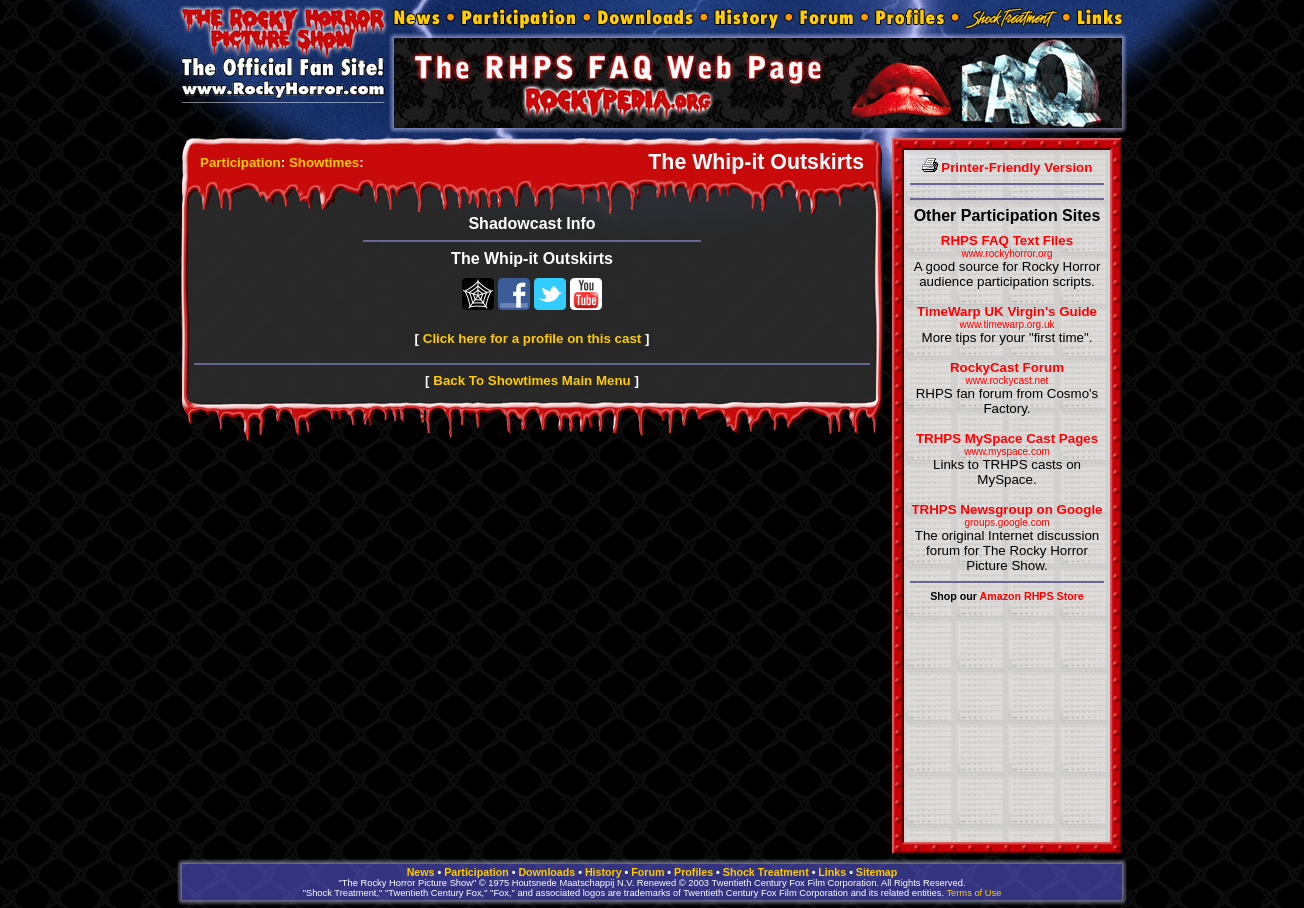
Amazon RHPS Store (1032, 596)
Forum (647, 872)
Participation (240, 162)
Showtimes (324, 162)
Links (832, 872)
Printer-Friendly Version (1007, 167)
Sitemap (876, 872)
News (421, 872)
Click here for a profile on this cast (532, 338)
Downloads (546, 872)
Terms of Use (973, 893)
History (603, 872)
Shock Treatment (766, 872)
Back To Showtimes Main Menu (531, 380)
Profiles (693, 872)
